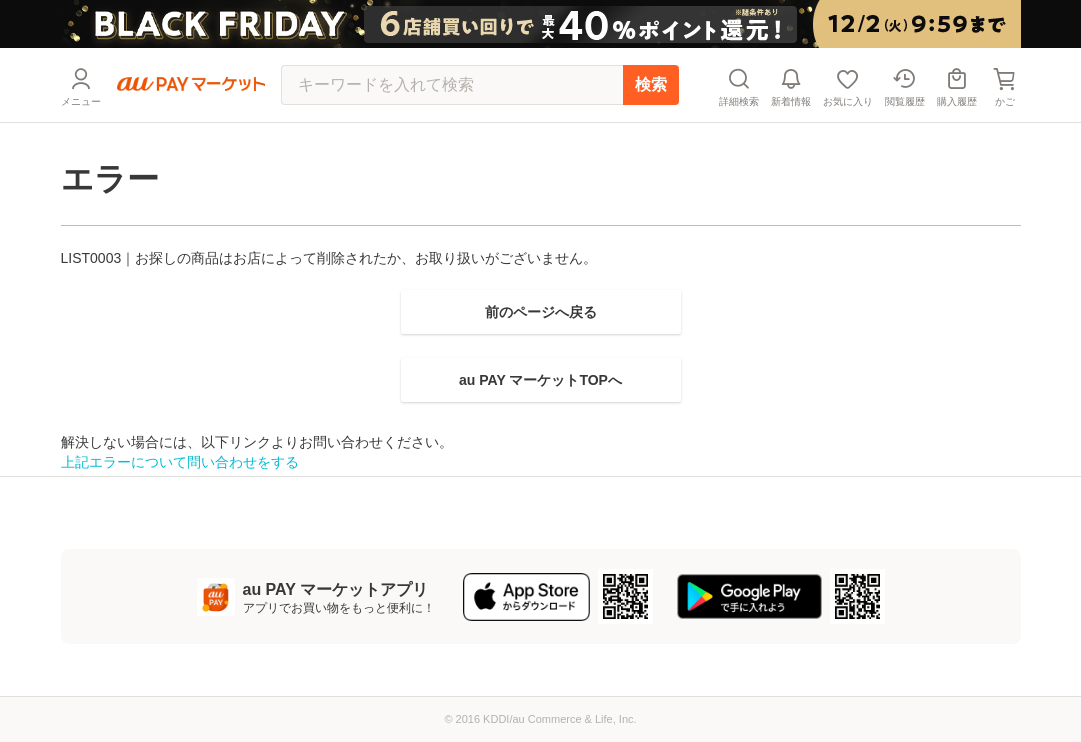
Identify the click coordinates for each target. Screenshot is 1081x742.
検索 (651, 84)
